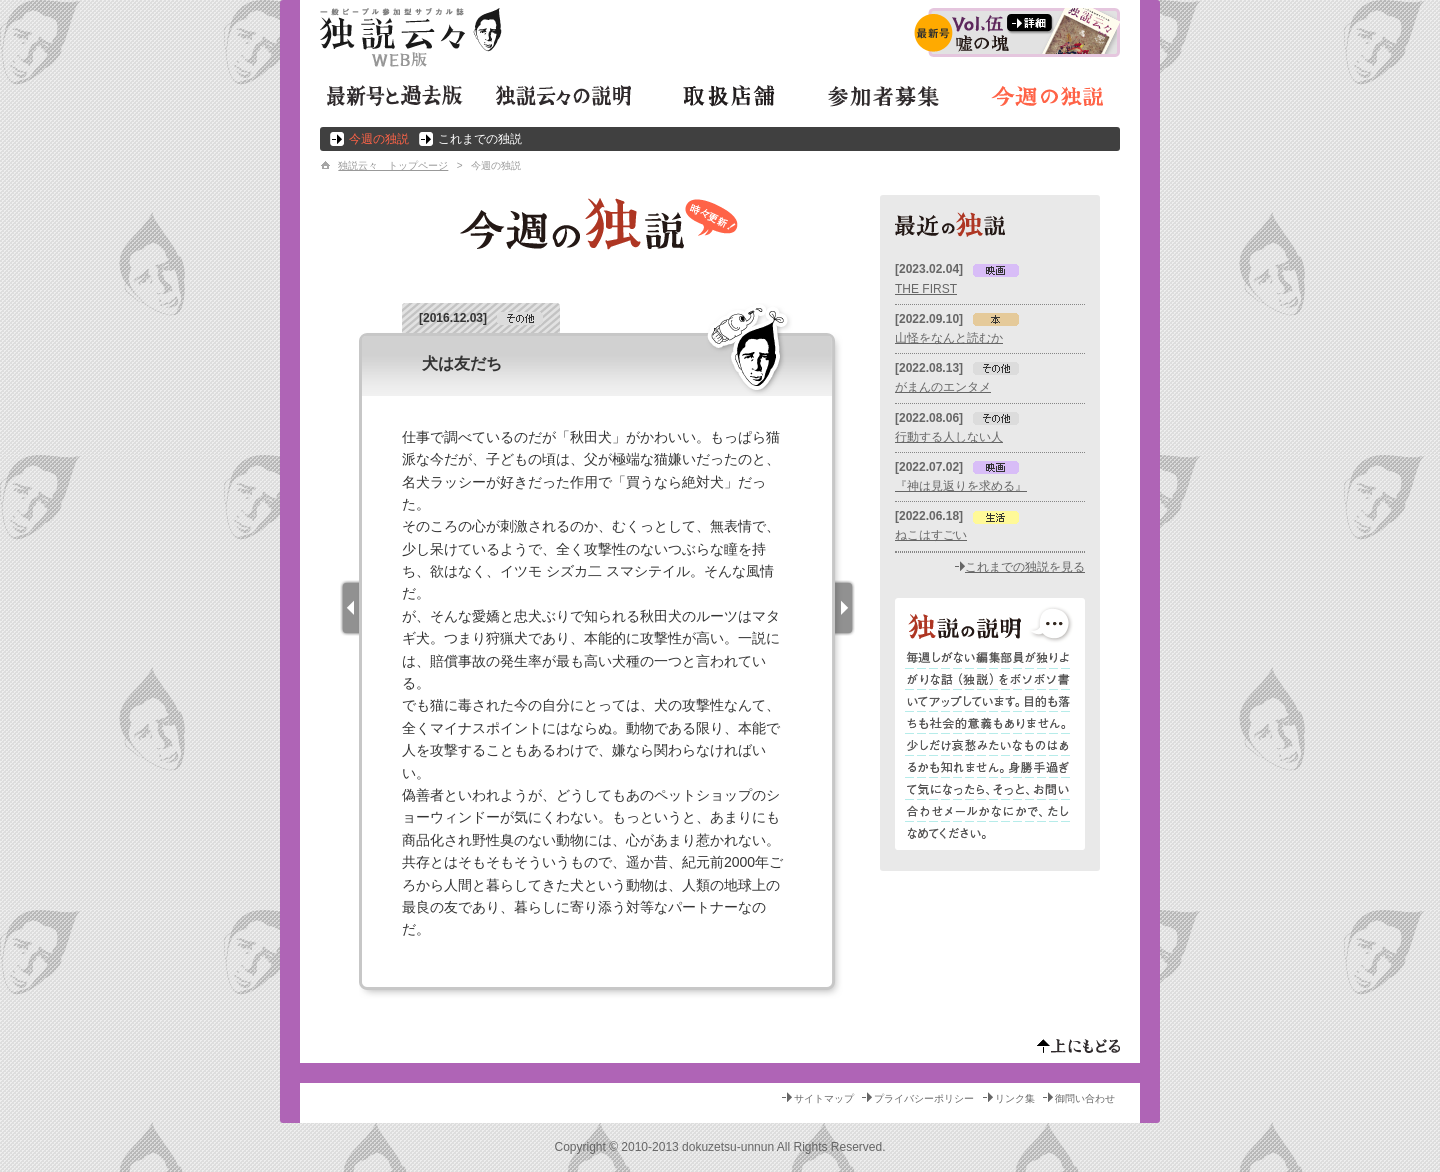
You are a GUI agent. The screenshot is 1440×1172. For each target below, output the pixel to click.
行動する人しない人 (949, 437)
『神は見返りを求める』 (961, 486)
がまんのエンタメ (943, 387)
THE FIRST (926, 289)
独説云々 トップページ (393, 165)
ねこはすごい (931, 535)
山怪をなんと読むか (949, 338)
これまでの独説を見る (1025, 567)
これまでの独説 (480, 139)
